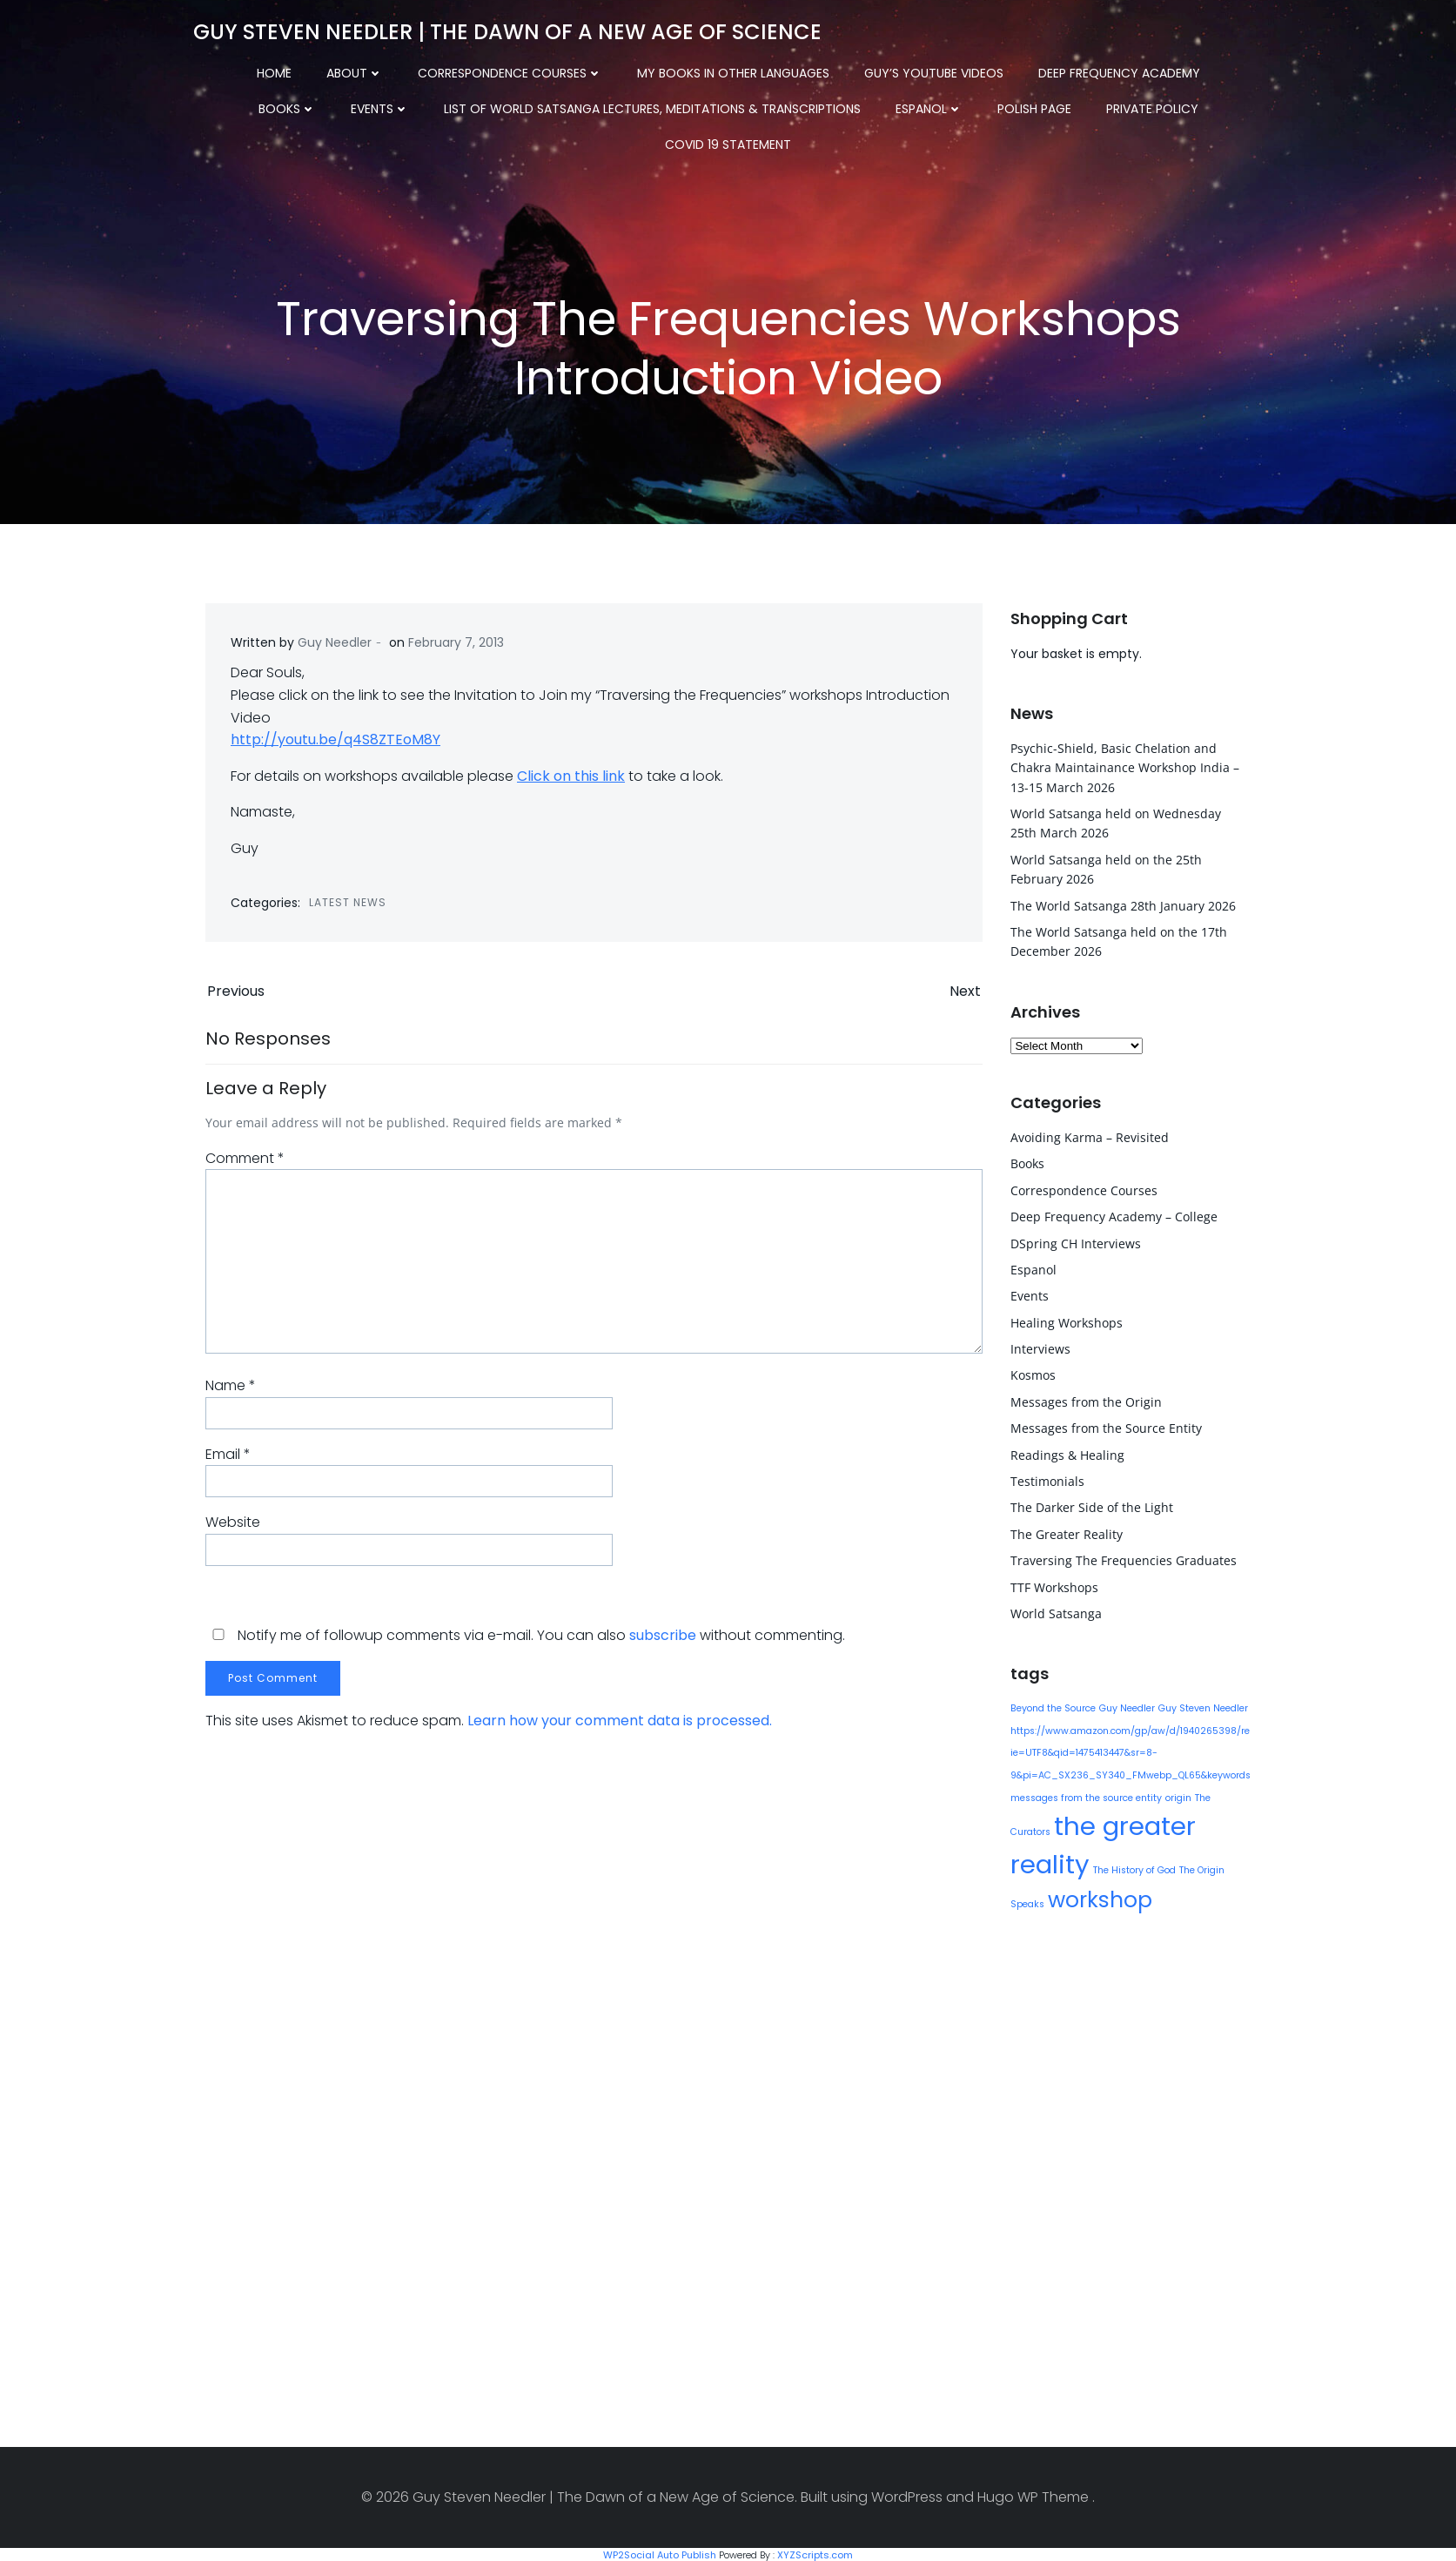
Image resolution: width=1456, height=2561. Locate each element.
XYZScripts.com (815, 2553)
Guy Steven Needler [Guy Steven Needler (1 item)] (1202, 1706)
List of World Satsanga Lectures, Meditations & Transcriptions (525, 105)
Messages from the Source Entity (1105, 1426)
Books (1217, 69)
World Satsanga (1055, 1611)
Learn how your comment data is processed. (619, 1726)
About (308, 69)
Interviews (1040, 1347)
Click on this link (572, 779)
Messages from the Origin (1085, 1400)
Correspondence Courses (464, 69)
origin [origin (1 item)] (1177, 1796)
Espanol (801, 105)
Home (228, 69)
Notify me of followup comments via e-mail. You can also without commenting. (525, 1640)
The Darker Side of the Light (1091, 1506)
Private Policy (1025, 105)
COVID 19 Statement (1169, 105)
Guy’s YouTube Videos (887, 69)
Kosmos (1032, 1374)
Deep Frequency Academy (1073, 69)
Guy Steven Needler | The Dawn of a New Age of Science (506, 30)
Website (232, 1527)
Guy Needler (335, 645)
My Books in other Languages (687, 69)
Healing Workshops (1066, 1321)
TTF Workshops (1053, 1585)
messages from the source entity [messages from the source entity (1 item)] (1085, 1796)
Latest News (348, 904)
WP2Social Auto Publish (659, 2553)
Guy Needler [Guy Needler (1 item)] (1126, 1706)
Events (253, 105)
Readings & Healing (1067, 1453)
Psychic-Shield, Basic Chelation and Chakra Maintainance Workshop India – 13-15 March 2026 (1124, 766)
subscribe (662, 1640)
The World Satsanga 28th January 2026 (1122, 904)
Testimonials (1047, 1479)
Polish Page (907, 105)
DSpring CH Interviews (1075, 1241)
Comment (245, 1163)
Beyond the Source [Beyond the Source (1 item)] (1052, 1706)
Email (228, 1459)
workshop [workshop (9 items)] (1099, 1898)
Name (230, 1391)
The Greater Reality (1066, 1532)
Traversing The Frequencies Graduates (1123, 1558)
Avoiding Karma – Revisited (1089, 1135)
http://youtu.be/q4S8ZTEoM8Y (336, 743)
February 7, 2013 (457, 645)
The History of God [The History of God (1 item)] (1133, 1868)
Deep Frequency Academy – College (1113, 1215)
